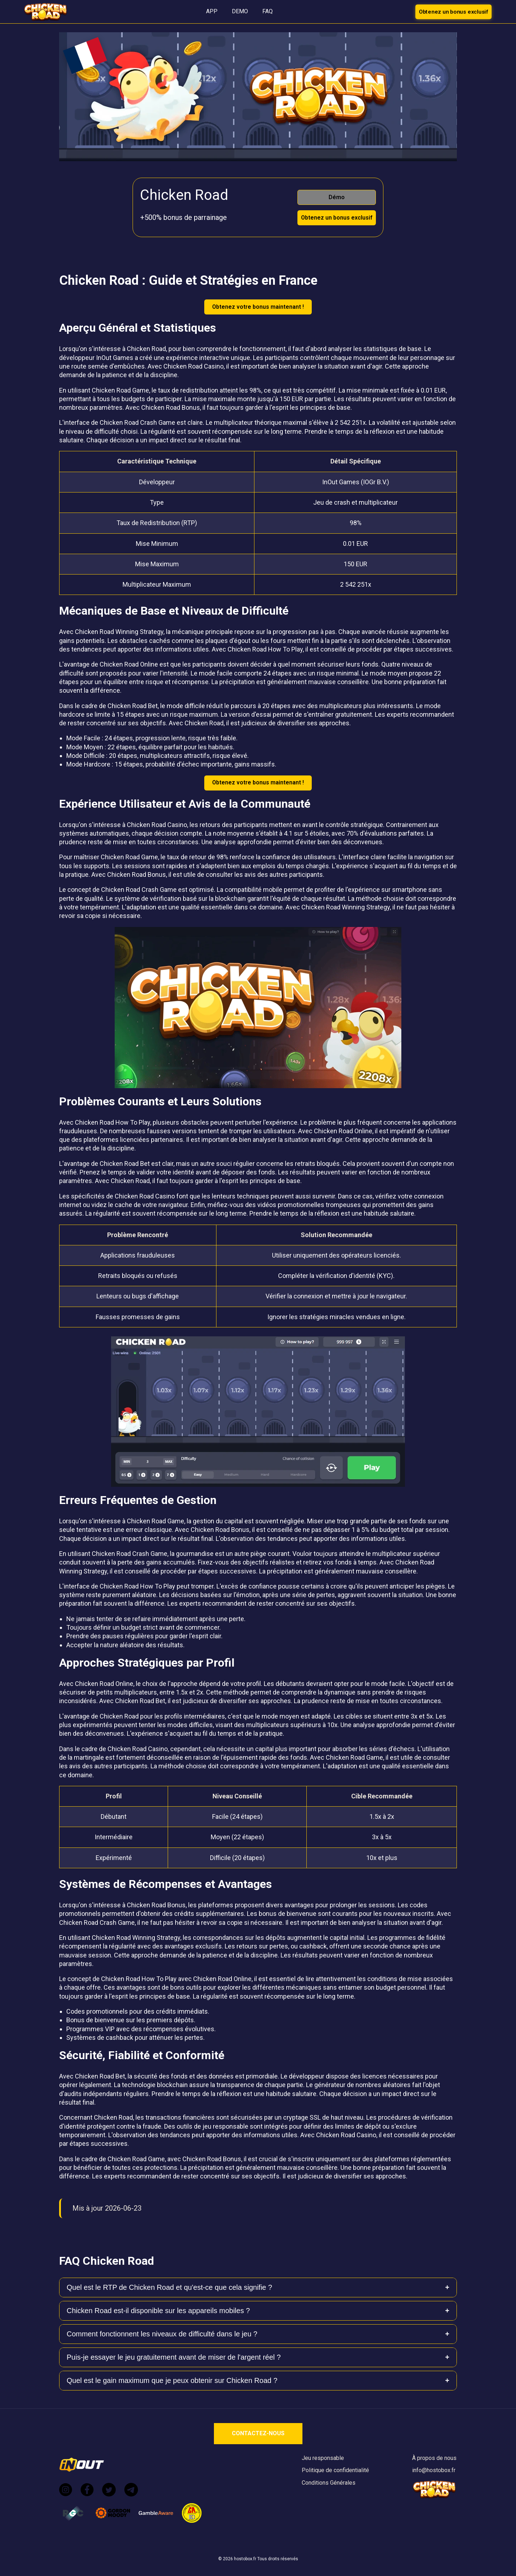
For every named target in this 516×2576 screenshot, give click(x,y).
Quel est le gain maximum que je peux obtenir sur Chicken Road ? (172, 2380)
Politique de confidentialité (335, 2470)
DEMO (240, 11)
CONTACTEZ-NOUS (258, 2433)
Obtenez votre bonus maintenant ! (258, 306)
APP (212, 11)
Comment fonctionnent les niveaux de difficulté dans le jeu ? (162, 2334)
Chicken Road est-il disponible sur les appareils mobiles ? (158, 2311)
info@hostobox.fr (433, 2470)
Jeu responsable (323, 2458)
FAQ (267, 11)
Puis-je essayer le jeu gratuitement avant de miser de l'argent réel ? (174, 2357)
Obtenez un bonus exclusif (453, 11)
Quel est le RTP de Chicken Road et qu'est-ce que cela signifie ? (169, 2287)
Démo (337, 197)
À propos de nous (434, 2458)
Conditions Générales (328, 2482)
